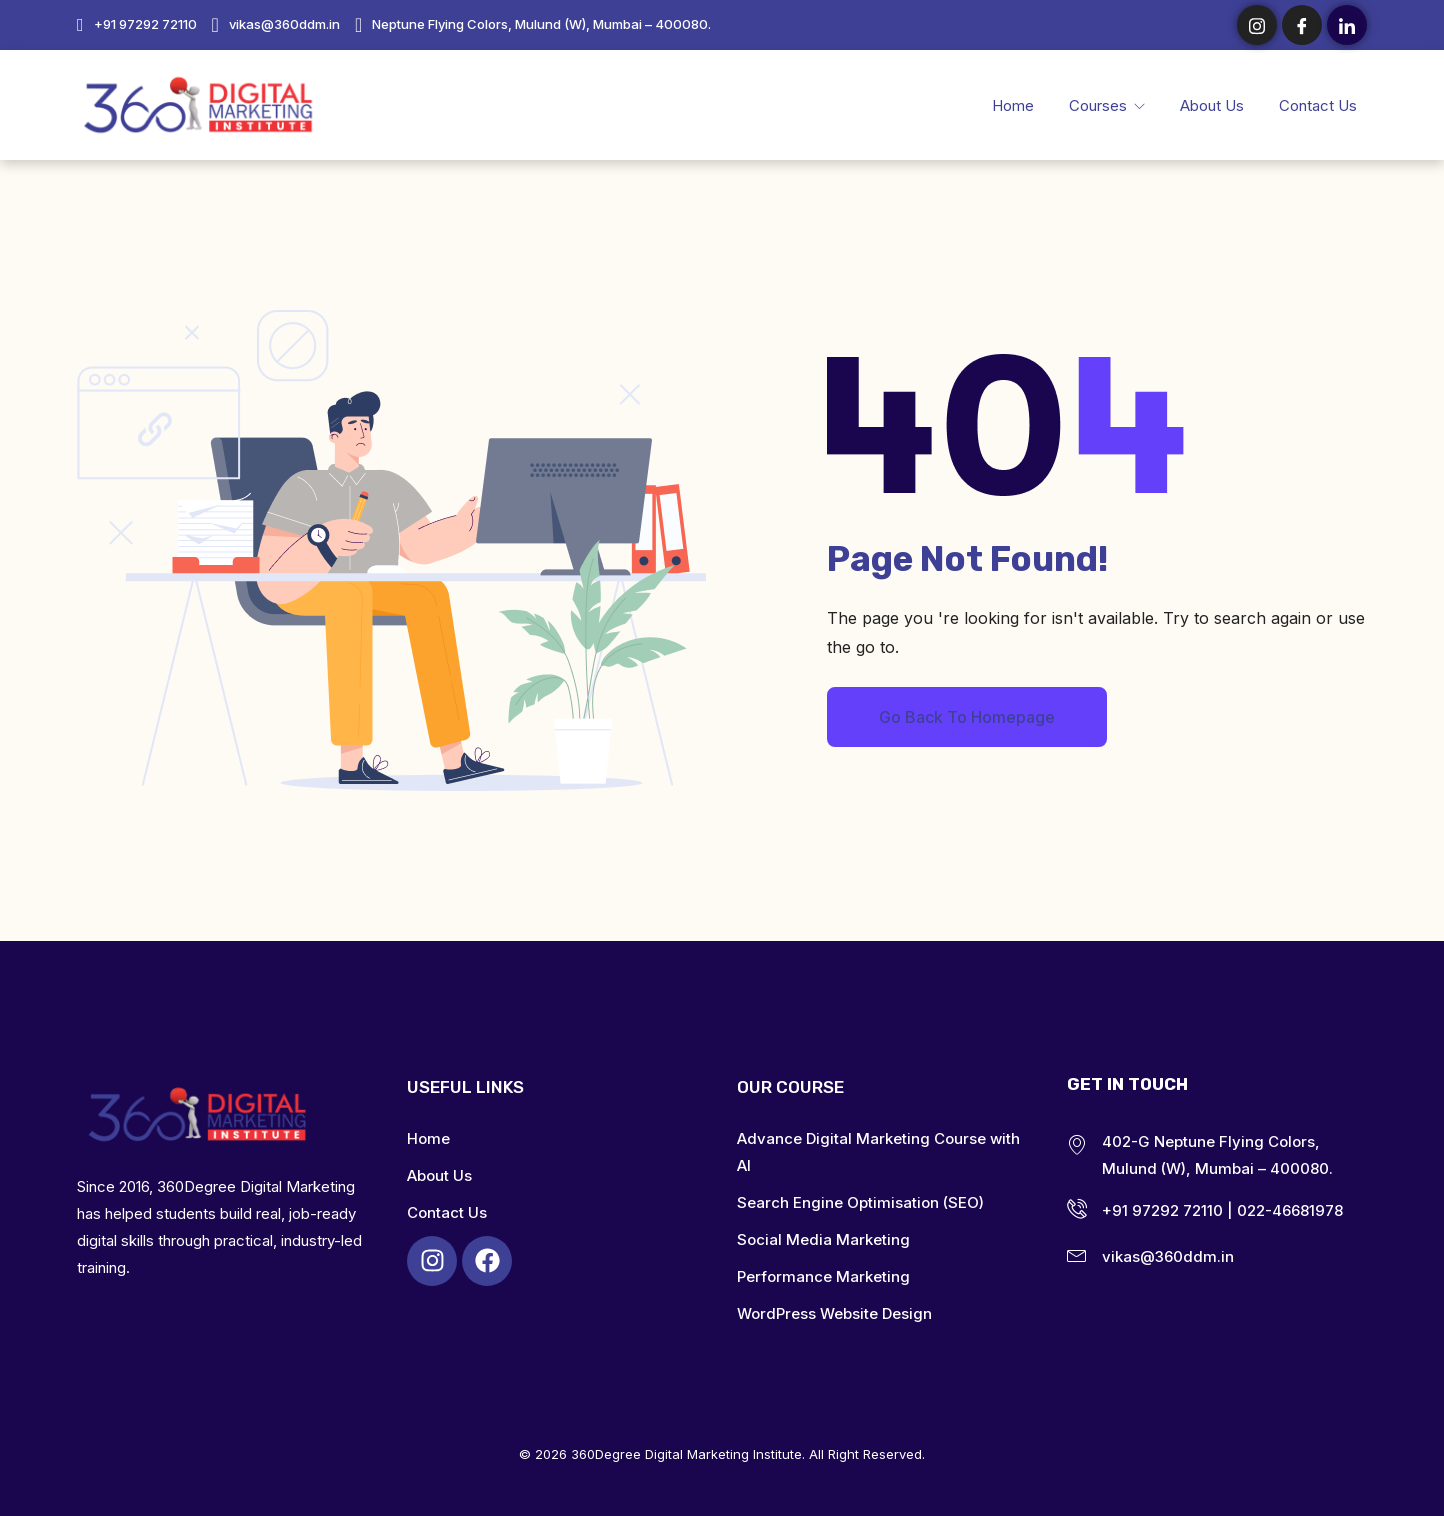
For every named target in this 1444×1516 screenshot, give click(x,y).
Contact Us (1318, 105)
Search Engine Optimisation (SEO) (860, 1202)
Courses (1100, 105)
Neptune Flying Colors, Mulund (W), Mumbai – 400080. (541, 24)
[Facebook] (1302, 25)
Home (1013, 105)
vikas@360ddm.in (284, 24)
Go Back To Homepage (967, 717)
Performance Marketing (823, 1276)
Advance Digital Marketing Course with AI (878, 1152)
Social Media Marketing (823, 1239)
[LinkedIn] (1347, 25)
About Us (1212, 105)
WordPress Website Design (834, 1313)
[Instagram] (1257, 25)
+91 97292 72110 (145, 24)
